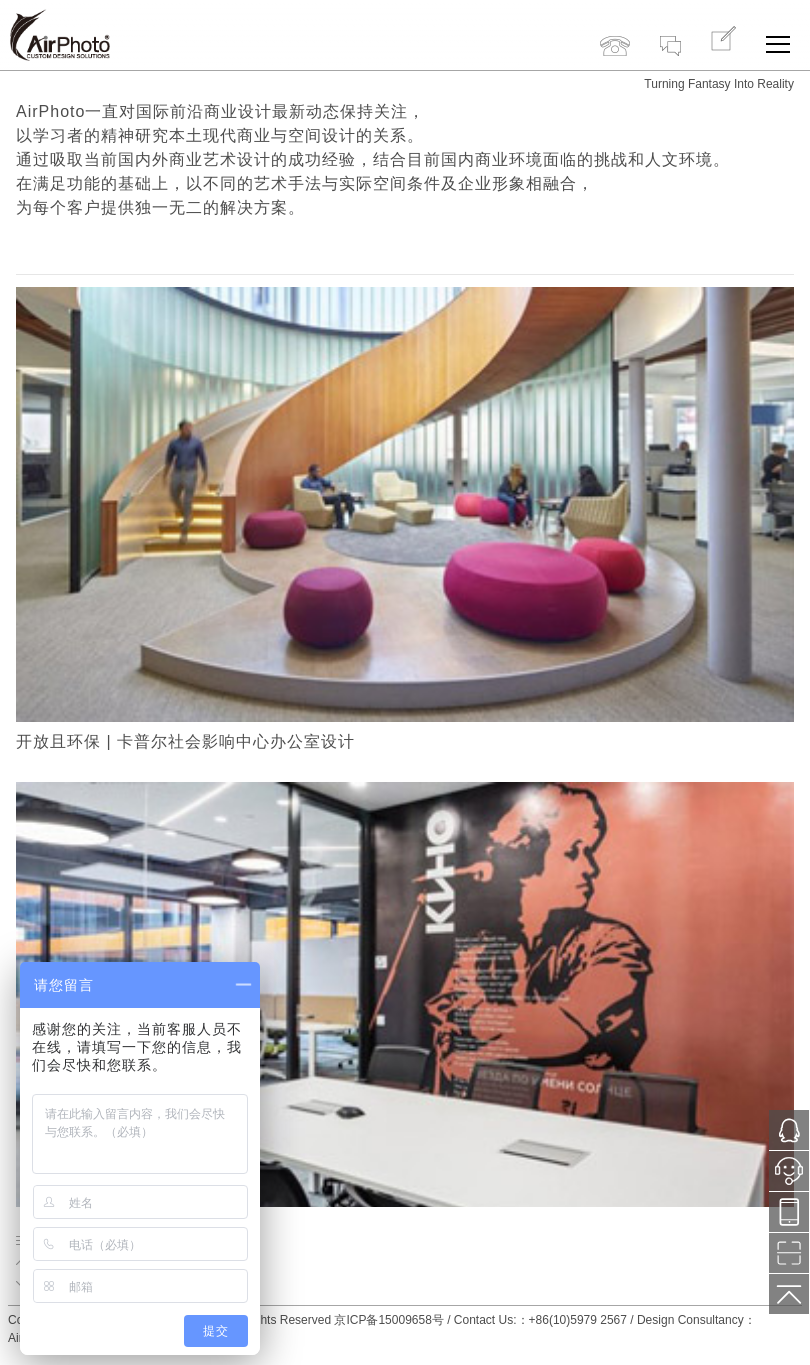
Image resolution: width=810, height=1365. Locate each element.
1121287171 (789, 1130)
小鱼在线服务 (789, 1177)
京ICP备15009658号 (388, 1320)
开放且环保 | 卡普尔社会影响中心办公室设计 (185, 741)
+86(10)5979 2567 (615, 28)
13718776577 (789, 1212)
